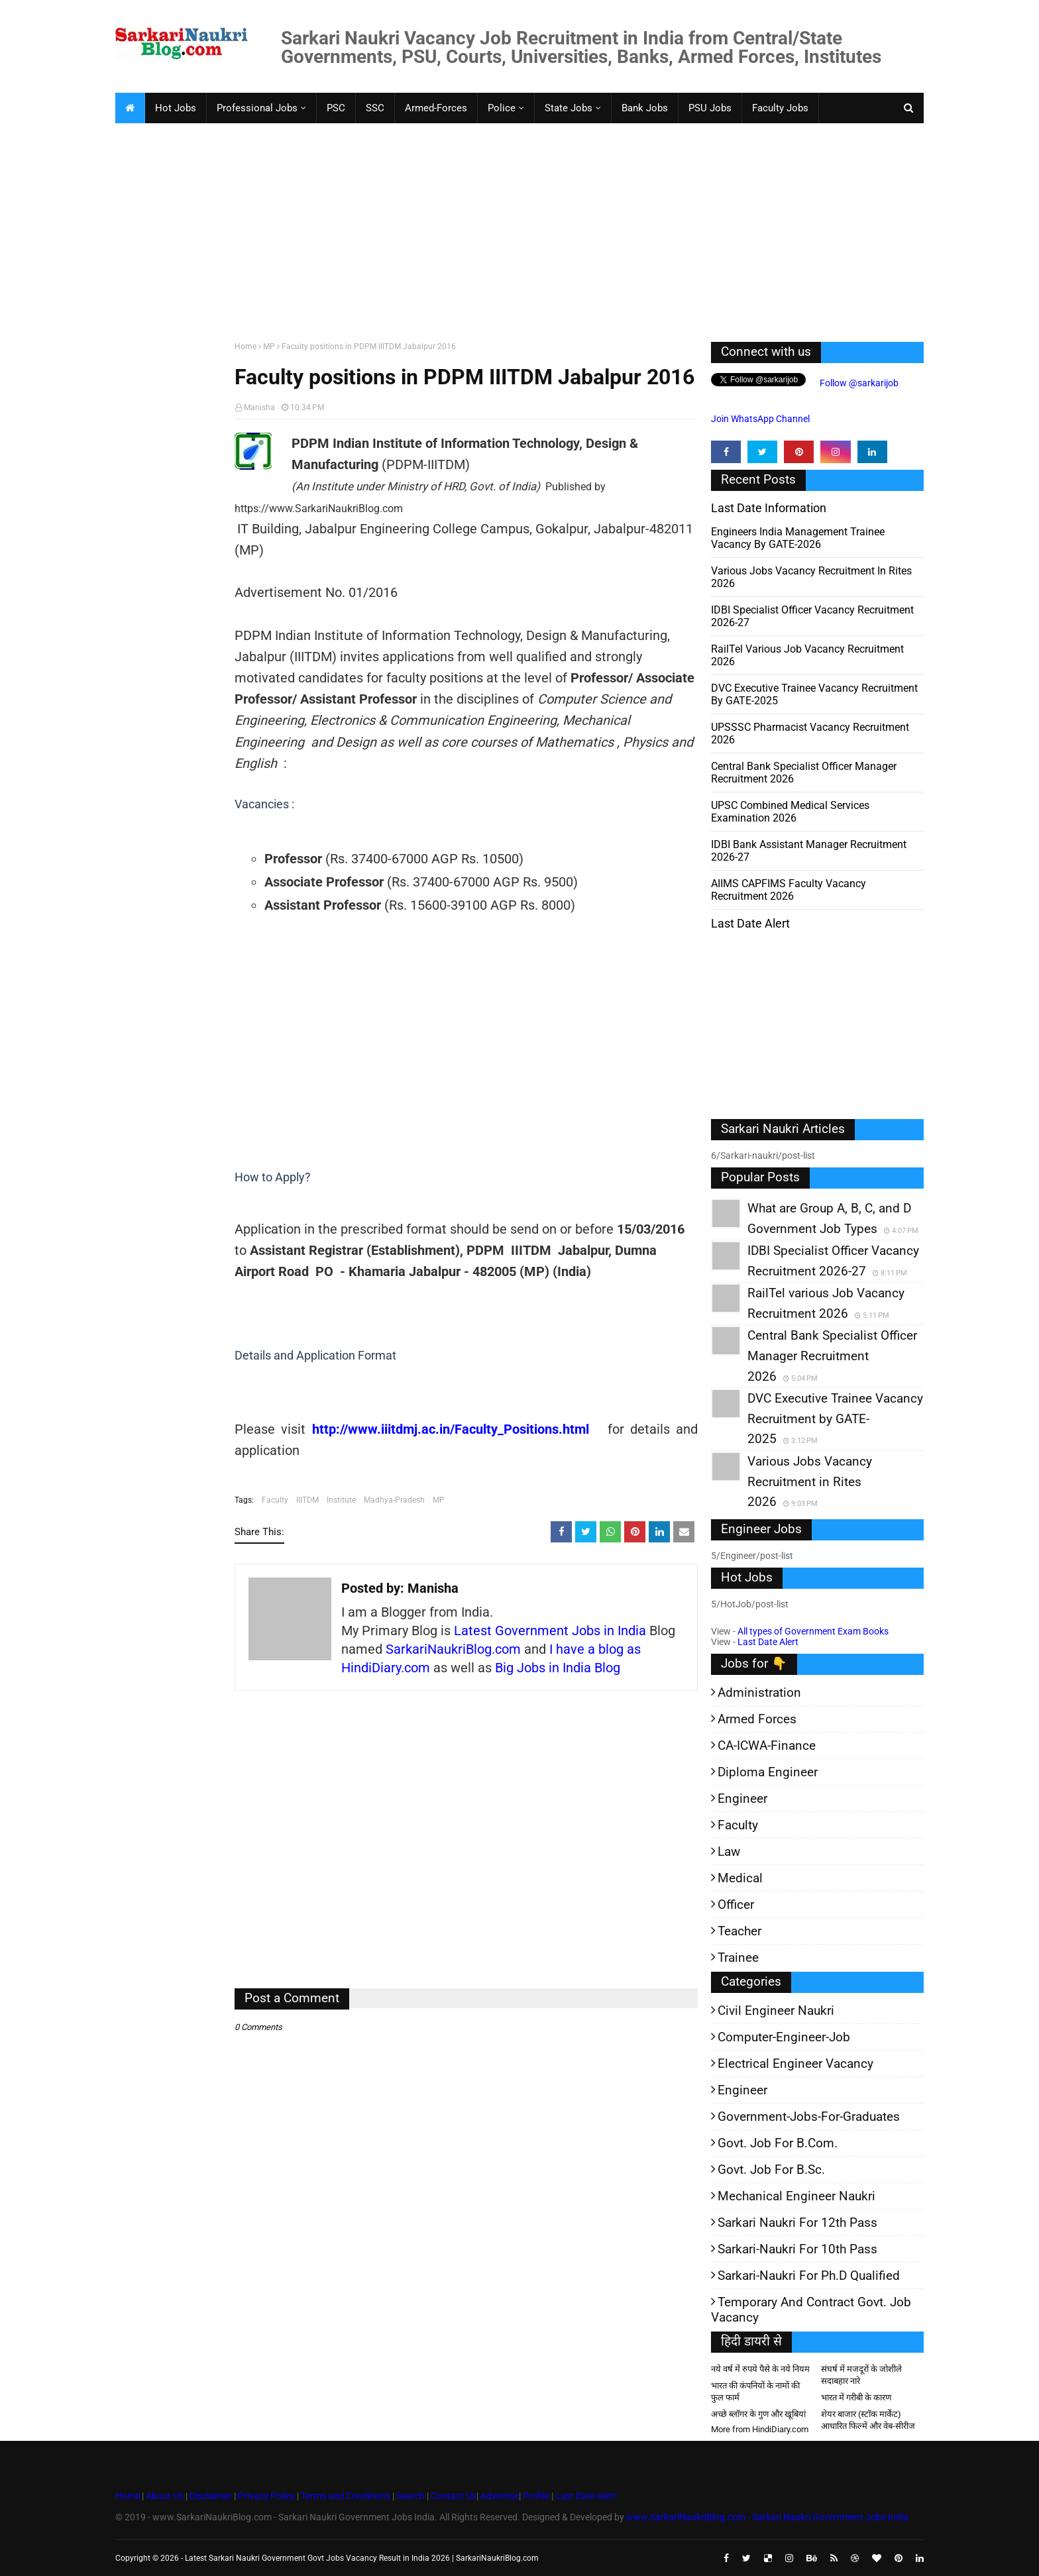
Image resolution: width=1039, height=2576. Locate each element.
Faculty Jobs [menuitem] (780, 108)
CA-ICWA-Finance (767, 1745)
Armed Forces (757, 1719)
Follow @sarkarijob (858, 383)
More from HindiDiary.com (759, 2429)
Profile (536, 2496)
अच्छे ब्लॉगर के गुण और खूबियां (758, 2414)
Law (729, 1851)
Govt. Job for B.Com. (778, 2143)
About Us (164, 2496)
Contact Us (453, 2496)
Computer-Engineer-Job (784, 2037)
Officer (736, 1904)
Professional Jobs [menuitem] (257, 108)
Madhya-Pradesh (394, 1500)
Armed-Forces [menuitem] (436, 108)
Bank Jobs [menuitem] (645, 108)
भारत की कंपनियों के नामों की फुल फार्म (755, 2391)
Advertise (499, 2496)
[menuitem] (129, 108)
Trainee (738, 1957)
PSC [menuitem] (336, 108)
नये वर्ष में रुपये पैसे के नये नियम (760, 2369)
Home (245, 346)
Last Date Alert (768, 1642)
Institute (341, 1500)
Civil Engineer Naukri (776, 2010)
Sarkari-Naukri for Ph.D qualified (809, 2275)
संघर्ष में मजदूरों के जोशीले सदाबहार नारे (861, 2375)
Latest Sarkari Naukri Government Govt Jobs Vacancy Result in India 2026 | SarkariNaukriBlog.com (362, 2558)
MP (269, 346)
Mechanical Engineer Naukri (796, 2196)
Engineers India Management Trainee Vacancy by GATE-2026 (798, 538)
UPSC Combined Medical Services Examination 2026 (790, 811)
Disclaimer (211, 2496)
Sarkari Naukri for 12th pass (797, 2222)
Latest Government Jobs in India (550, 1630)
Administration (759, 1692)
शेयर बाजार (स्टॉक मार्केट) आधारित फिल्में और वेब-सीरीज (868, 2420)
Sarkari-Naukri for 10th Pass (797, 2249)
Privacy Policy (266, 2496)
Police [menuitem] (502, 108)
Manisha (259, 407)
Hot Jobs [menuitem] (175, 108)
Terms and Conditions (345, 2496)
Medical (740, 1878)
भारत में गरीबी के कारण (856, 2397)
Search (410, 2496)
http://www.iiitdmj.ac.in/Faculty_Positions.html (450, 1429)
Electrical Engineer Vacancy (795, 2063)
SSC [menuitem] (375, 108)
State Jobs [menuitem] (568, 108)
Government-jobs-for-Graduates (809, 2116)
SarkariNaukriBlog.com (453, 1649)
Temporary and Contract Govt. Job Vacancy (811, 2309)
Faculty (275, 1500)
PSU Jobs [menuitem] (710, 108)
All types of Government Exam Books (813, 1631)
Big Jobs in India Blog (557, 1668)
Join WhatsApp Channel (760, 418)
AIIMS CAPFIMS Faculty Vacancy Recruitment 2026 (788, 889)
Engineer (742, 1798)
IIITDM (307, 1500)
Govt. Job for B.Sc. (771, 2169)
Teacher (739, 1931)
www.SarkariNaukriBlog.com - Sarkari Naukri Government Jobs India (767, 2517)
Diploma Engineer (768, 1772)
